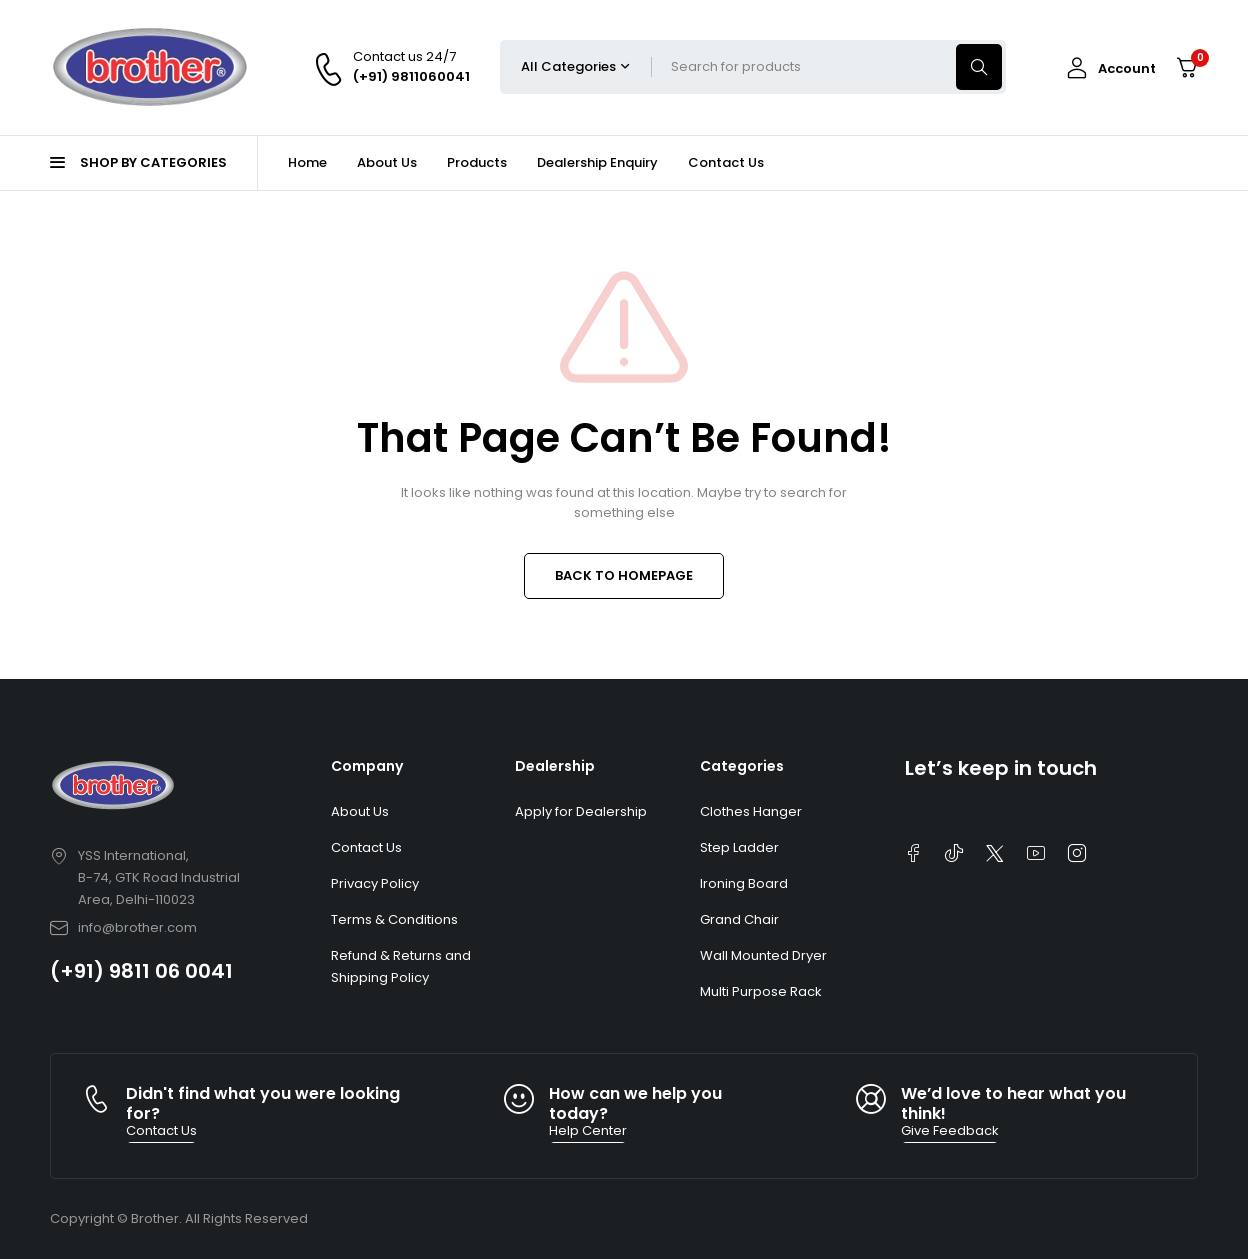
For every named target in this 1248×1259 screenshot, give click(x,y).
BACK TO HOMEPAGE (624, 575)
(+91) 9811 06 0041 (141, 971)
